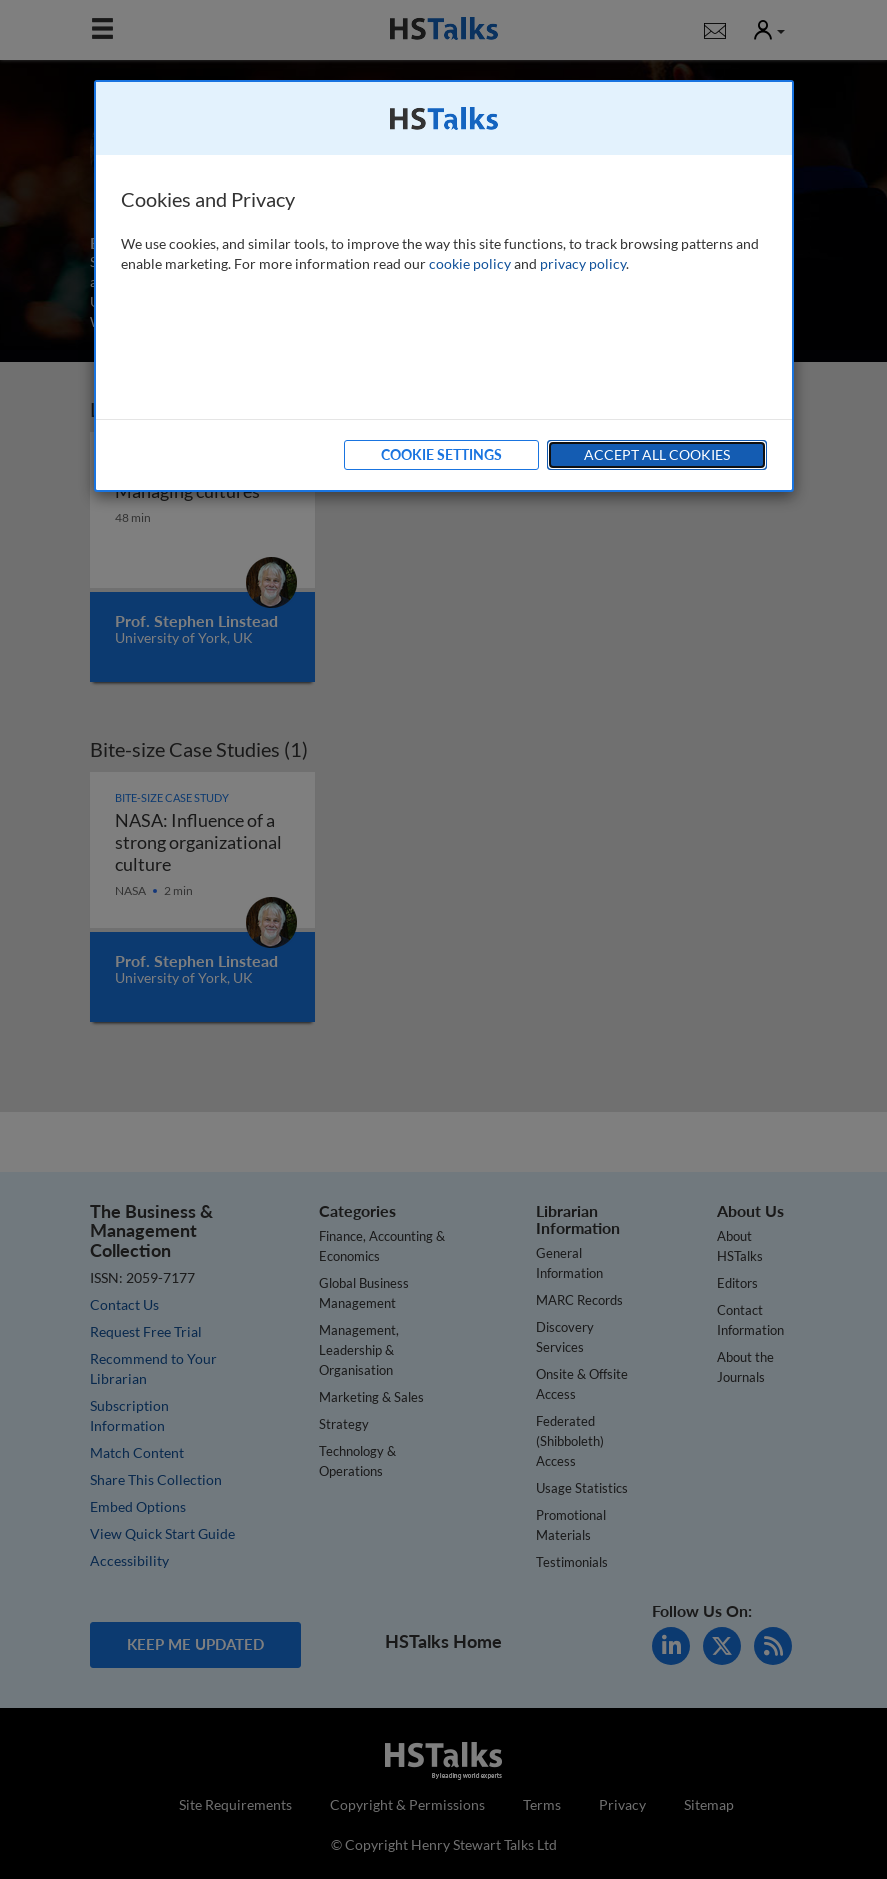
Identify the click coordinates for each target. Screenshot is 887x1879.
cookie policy (470, 263)
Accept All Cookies (657, 454)
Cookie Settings (441, 454)
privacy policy (583, 263)
